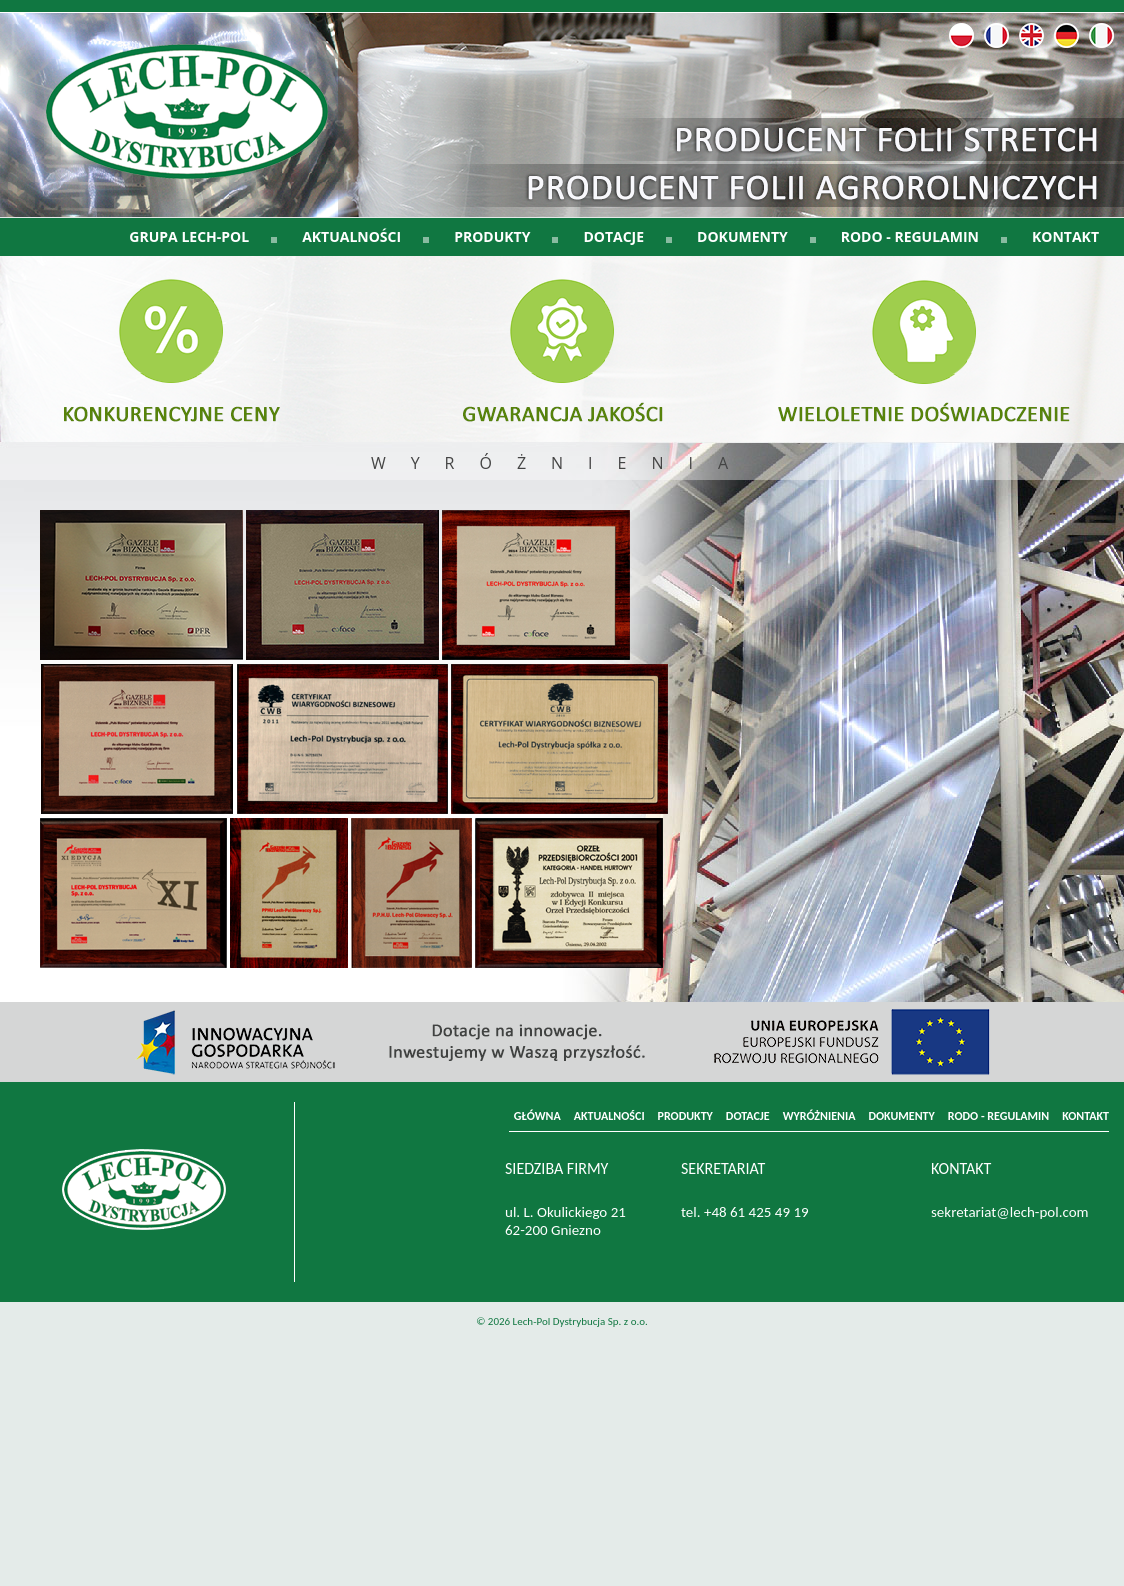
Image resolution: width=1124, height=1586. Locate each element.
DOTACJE (748, 1116)
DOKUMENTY (901, 1116)
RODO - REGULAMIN (998, 1116)
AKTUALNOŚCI (609, 1116)
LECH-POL (205, 127)
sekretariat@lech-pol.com (1010, 1212)
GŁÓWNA (537, 1116)
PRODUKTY (685, 1116)
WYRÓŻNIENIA (819, 1116)
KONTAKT (1065, 236)
